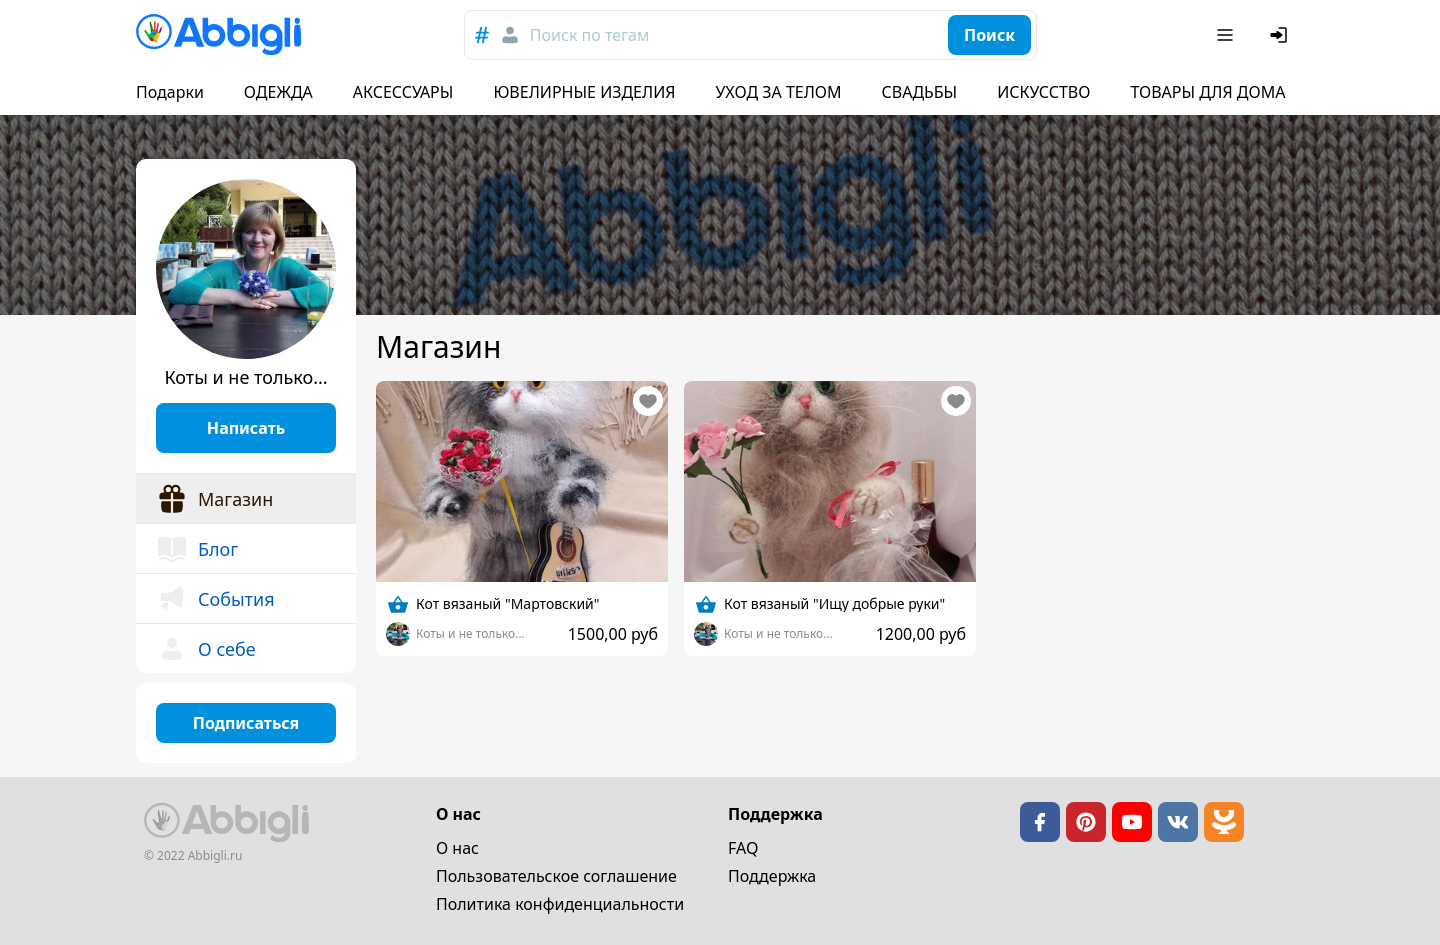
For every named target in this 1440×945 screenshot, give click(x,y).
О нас (457, 848)
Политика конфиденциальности (560, 904)
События (215, 599)
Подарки (170, 92)
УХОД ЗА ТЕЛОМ (779, 92)
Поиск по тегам (589, 35)
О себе (206, 649)
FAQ (743, 848)
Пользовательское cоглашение (556, 876)
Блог (197, 549)
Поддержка (772, 876)
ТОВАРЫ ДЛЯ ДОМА (1207, 92)
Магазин (214, 499)
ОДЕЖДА (278, 92)
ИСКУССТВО (1043, 92)
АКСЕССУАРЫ (403, 92)
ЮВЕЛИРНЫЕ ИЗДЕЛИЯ (584, 92)
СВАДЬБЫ (920, 92)
